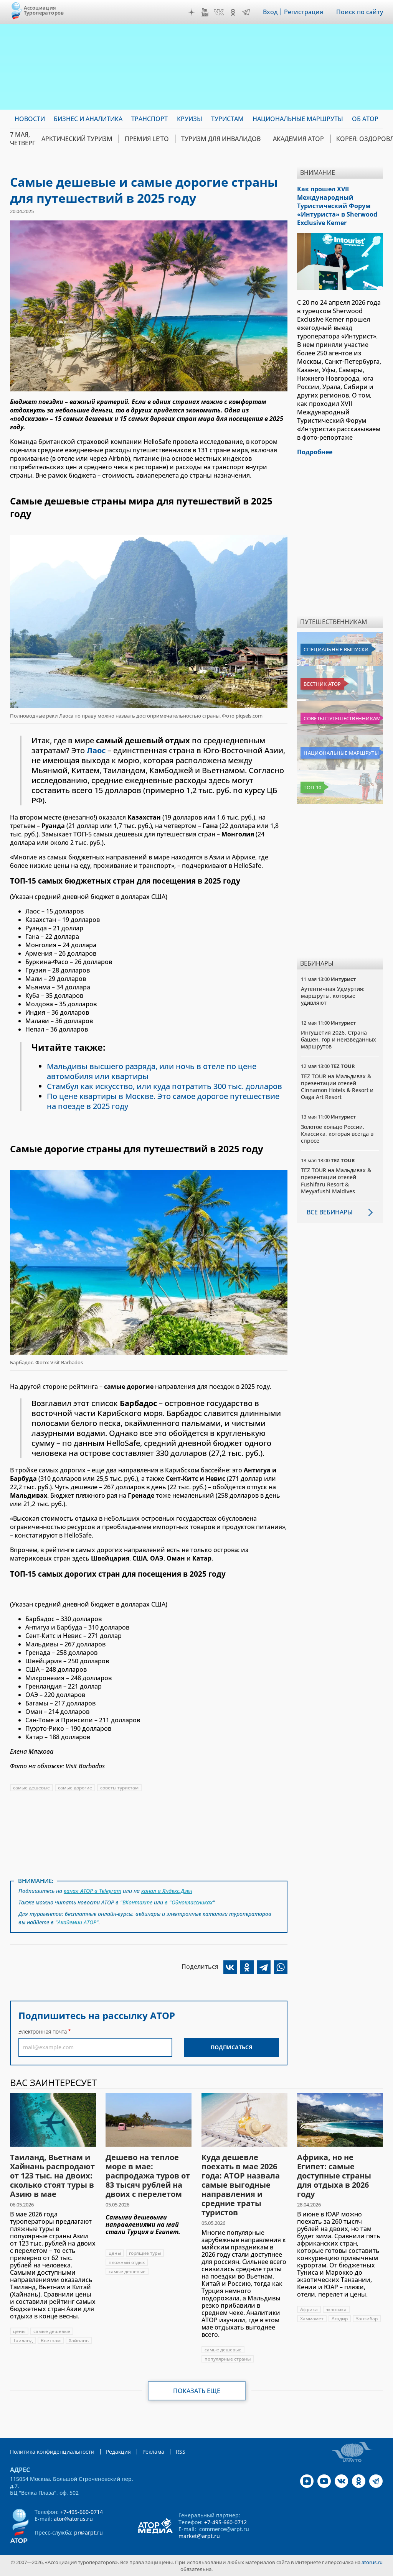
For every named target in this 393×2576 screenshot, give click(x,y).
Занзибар (367, 2318)
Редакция (118, 2451)
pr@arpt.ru (88, 2532)
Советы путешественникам (342, 718)
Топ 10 (312, 787)
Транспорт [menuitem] (149, 119)
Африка (309, 2309)
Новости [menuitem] (30, 119)
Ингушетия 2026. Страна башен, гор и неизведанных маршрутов (338, 1039)
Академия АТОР (298, 139)
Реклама (153, 2451)
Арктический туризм (76, 139)
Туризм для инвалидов (221, 139)
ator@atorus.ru (73, 2518)
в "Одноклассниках (188, 1902)
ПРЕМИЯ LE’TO (147, 139)
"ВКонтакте (136, 1902)
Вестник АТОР (322, 683)
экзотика (336, 2309)
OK (233, 12)
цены (19, 2331)
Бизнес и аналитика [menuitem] (88, 119)
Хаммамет (312, 2318)
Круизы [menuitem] (189, 119)
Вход (270, 12)
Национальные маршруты (341, 752)
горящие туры (145, 2253)
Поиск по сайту (359, 12)
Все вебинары (330, 1212)
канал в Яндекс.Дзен (166, 1890)
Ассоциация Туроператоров (44, 10)
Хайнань (79, 2340)
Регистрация (303, 12)
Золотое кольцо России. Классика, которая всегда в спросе (337, 1133)
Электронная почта (42, 2031)
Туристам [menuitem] (227, 119)
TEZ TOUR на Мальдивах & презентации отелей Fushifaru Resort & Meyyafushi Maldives (336, 1180)
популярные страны (228, 2359)
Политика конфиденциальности (52, 2451)
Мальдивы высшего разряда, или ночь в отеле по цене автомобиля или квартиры (151, 1071)
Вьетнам (51, 2340)
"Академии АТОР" (77, 1922)
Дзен (191, 12)
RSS (180, 2451)
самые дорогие (75, 1787)
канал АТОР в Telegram (92, 1890)
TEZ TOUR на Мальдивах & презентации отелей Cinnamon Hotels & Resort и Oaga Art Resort (337, 1087)
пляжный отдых (127, 2262)
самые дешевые (31, 1787)
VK (219, 12)
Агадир (340, 2318)
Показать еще (196, 2391)
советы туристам (119, 1787)
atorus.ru (372, 2562)
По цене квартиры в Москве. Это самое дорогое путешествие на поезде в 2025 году (163, 1101)
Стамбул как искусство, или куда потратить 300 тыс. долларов (164, 1086)
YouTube (204, 12)
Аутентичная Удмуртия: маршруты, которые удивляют (333, 995)
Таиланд (23, 2340)
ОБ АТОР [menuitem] (365, 119)
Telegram (246, 12)
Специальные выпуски (336, 649)
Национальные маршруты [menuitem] (298, 119)
